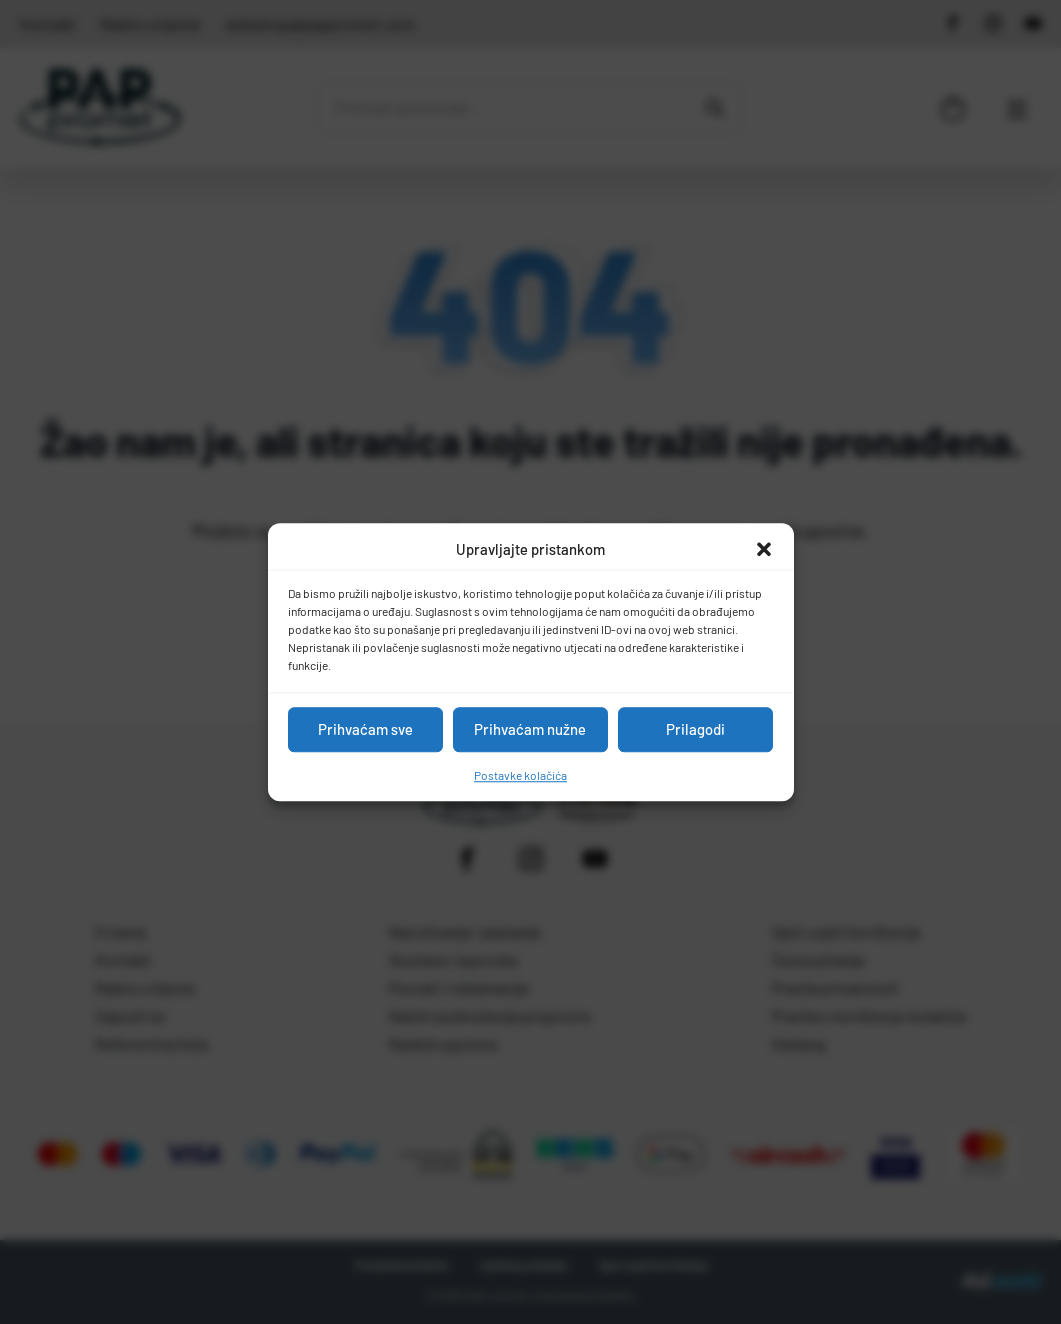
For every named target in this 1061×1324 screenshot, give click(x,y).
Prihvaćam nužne (530, 729)
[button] (764, 550)
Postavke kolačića (520, 775)
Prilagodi (695, 729)
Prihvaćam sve (365, 729)
